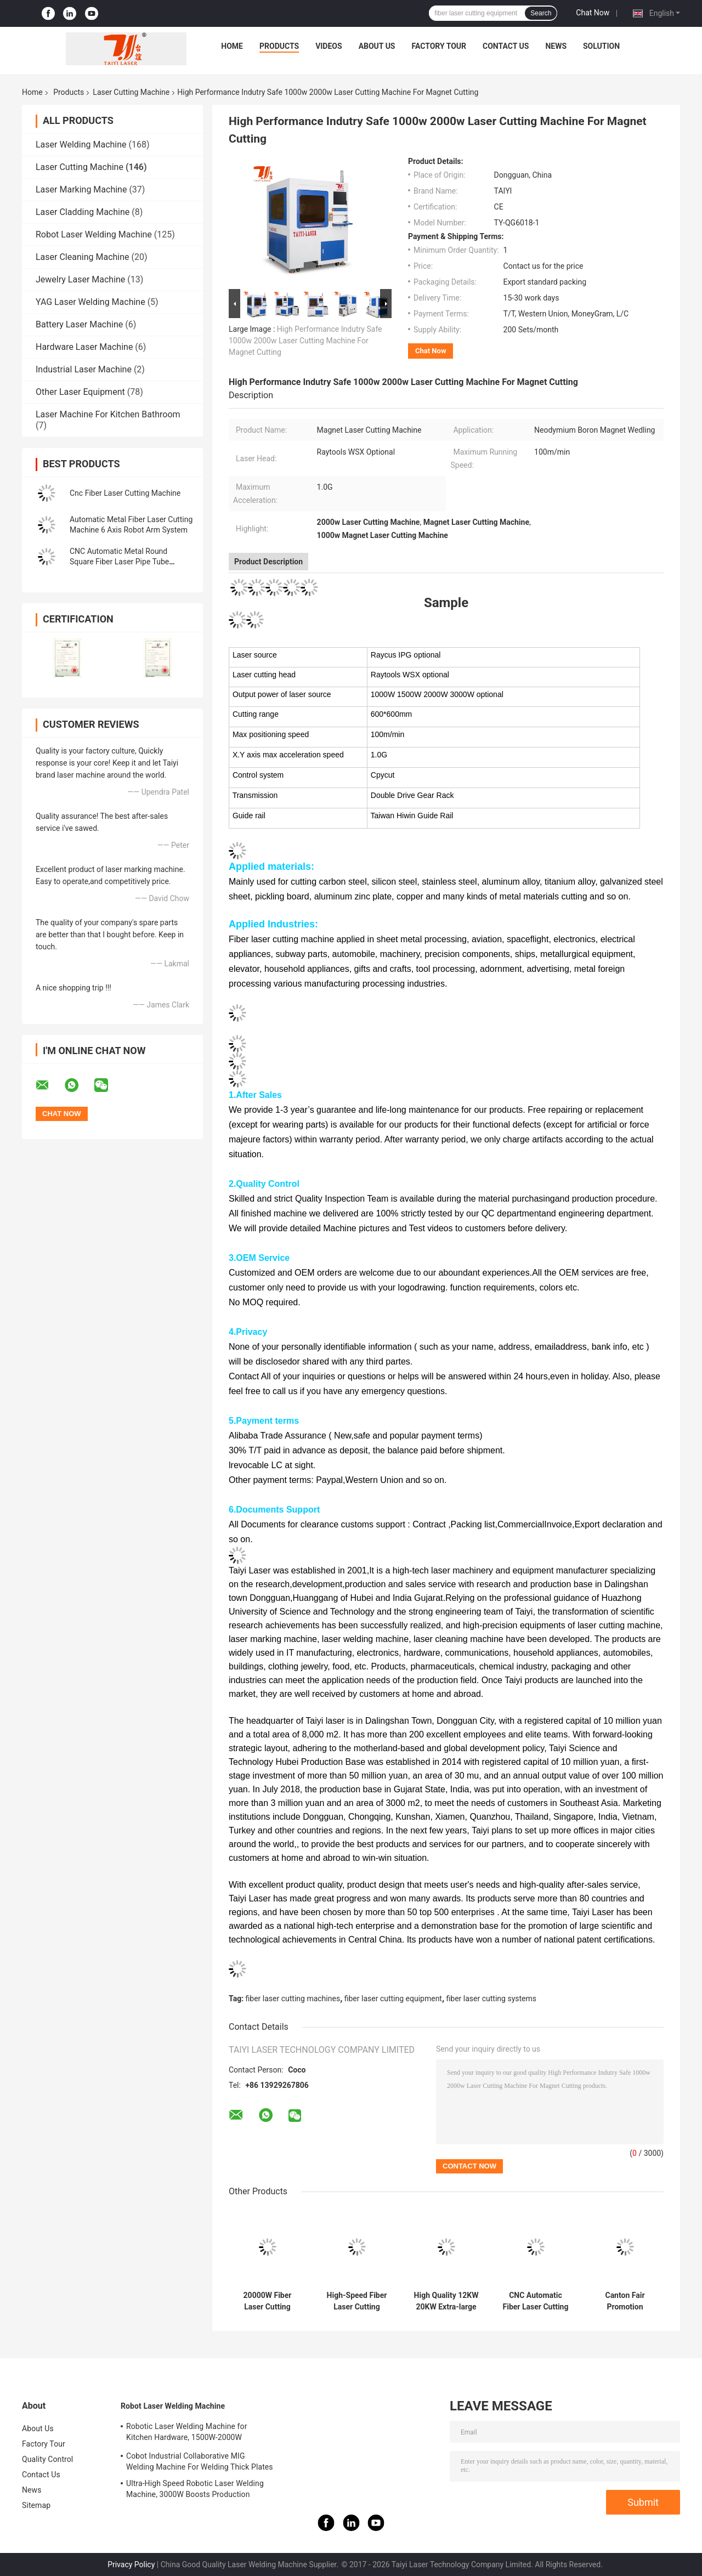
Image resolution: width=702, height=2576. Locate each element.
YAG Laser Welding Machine (90, 302)
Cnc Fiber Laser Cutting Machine (125, 493)
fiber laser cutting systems (491, 1998)
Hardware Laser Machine (84, 347)
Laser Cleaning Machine (82, 257)
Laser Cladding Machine (82, 212)
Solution (601, 46)
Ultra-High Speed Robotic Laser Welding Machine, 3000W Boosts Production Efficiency (195, 2490)
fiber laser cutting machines (293, 1998)
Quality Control (47, 2459)
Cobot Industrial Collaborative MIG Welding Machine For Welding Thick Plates (199, 2461)
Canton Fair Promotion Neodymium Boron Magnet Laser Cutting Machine (625, 2301)
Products (279, 46)
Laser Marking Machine (81, 189)
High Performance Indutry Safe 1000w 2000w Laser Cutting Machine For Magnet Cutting (305, 340)
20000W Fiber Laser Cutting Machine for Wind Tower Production (267, 2301)
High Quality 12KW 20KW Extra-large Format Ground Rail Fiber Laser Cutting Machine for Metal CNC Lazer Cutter (446, 2301)
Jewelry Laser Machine (80, 279)
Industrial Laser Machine (84, 369)
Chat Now (592, 12)
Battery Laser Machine (79, 324)
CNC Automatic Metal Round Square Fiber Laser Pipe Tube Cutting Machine (119, 561)
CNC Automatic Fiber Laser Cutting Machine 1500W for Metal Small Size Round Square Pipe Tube (536, 2301)
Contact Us (506, 46)
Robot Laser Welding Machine (94, 234)
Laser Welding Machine (81, 144)
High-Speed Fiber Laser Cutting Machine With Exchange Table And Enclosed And (356, 2301)
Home (232, 46)
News (556, 46)
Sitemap (36, 2505)
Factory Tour (438, 46)
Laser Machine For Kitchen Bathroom (108, 414)
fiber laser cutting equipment (393, 1998)
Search (540, 13)
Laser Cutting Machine (131, 92)
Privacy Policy (131, 2564)
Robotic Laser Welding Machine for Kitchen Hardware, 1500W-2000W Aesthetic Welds (186, 2433)
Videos (328, 46)
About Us (377, 46)
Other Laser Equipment (80, 392)
